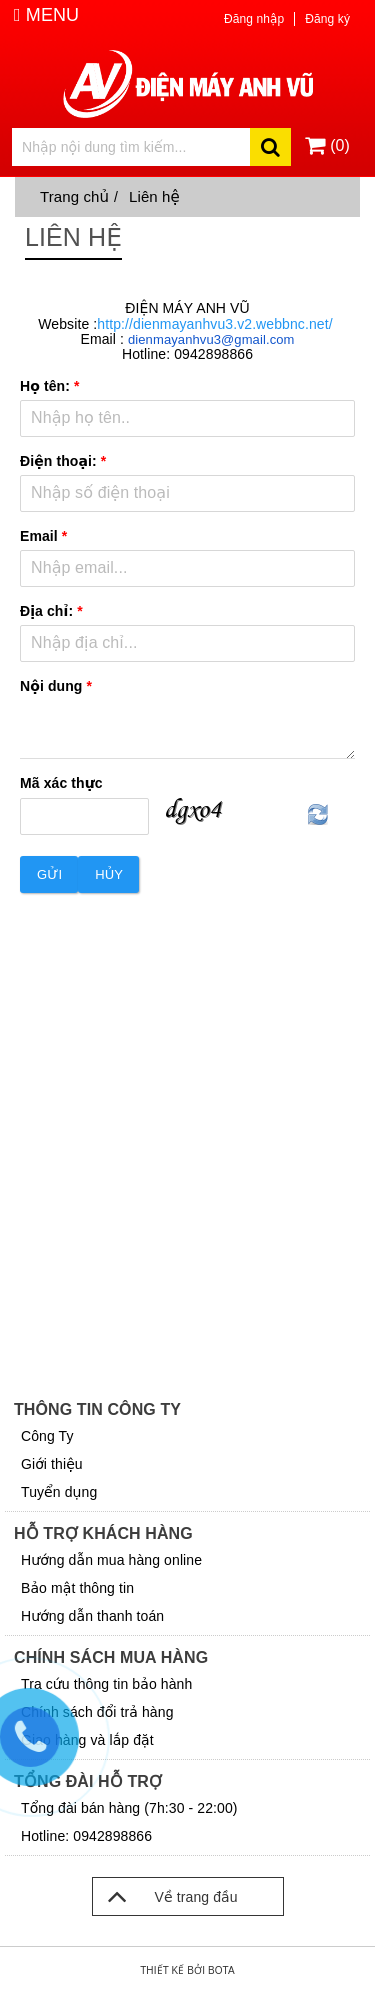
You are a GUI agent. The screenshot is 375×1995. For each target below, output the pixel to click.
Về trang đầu (165, 1896)
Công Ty (47, 1436)
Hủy (109, 874)
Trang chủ (74, 196)
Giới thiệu (52, 1464)
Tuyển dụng (59, 1492)
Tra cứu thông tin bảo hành (106, 1684)
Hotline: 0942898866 (86, 1836)
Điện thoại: (63, 461)
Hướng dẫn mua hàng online (111, 1560)
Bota (221, 1970)
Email (43, 536)
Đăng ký (327, 19)
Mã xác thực (61, 783)
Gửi (49, 874)
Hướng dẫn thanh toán (92, 1616)
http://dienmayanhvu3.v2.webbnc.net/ (214, 324)
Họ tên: (50, 386)
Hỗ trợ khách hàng (103, 1533)
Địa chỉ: (51, 611)
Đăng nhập (254, 19)
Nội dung (56, 686)
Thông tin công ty (97, 1409)
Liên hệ (154, 196)
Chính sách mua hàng (111, 1657)
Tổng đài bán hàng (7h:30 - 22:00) (129, 1808)
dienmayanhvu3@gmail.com (211, 339)
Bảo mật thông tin (77, 1588)
